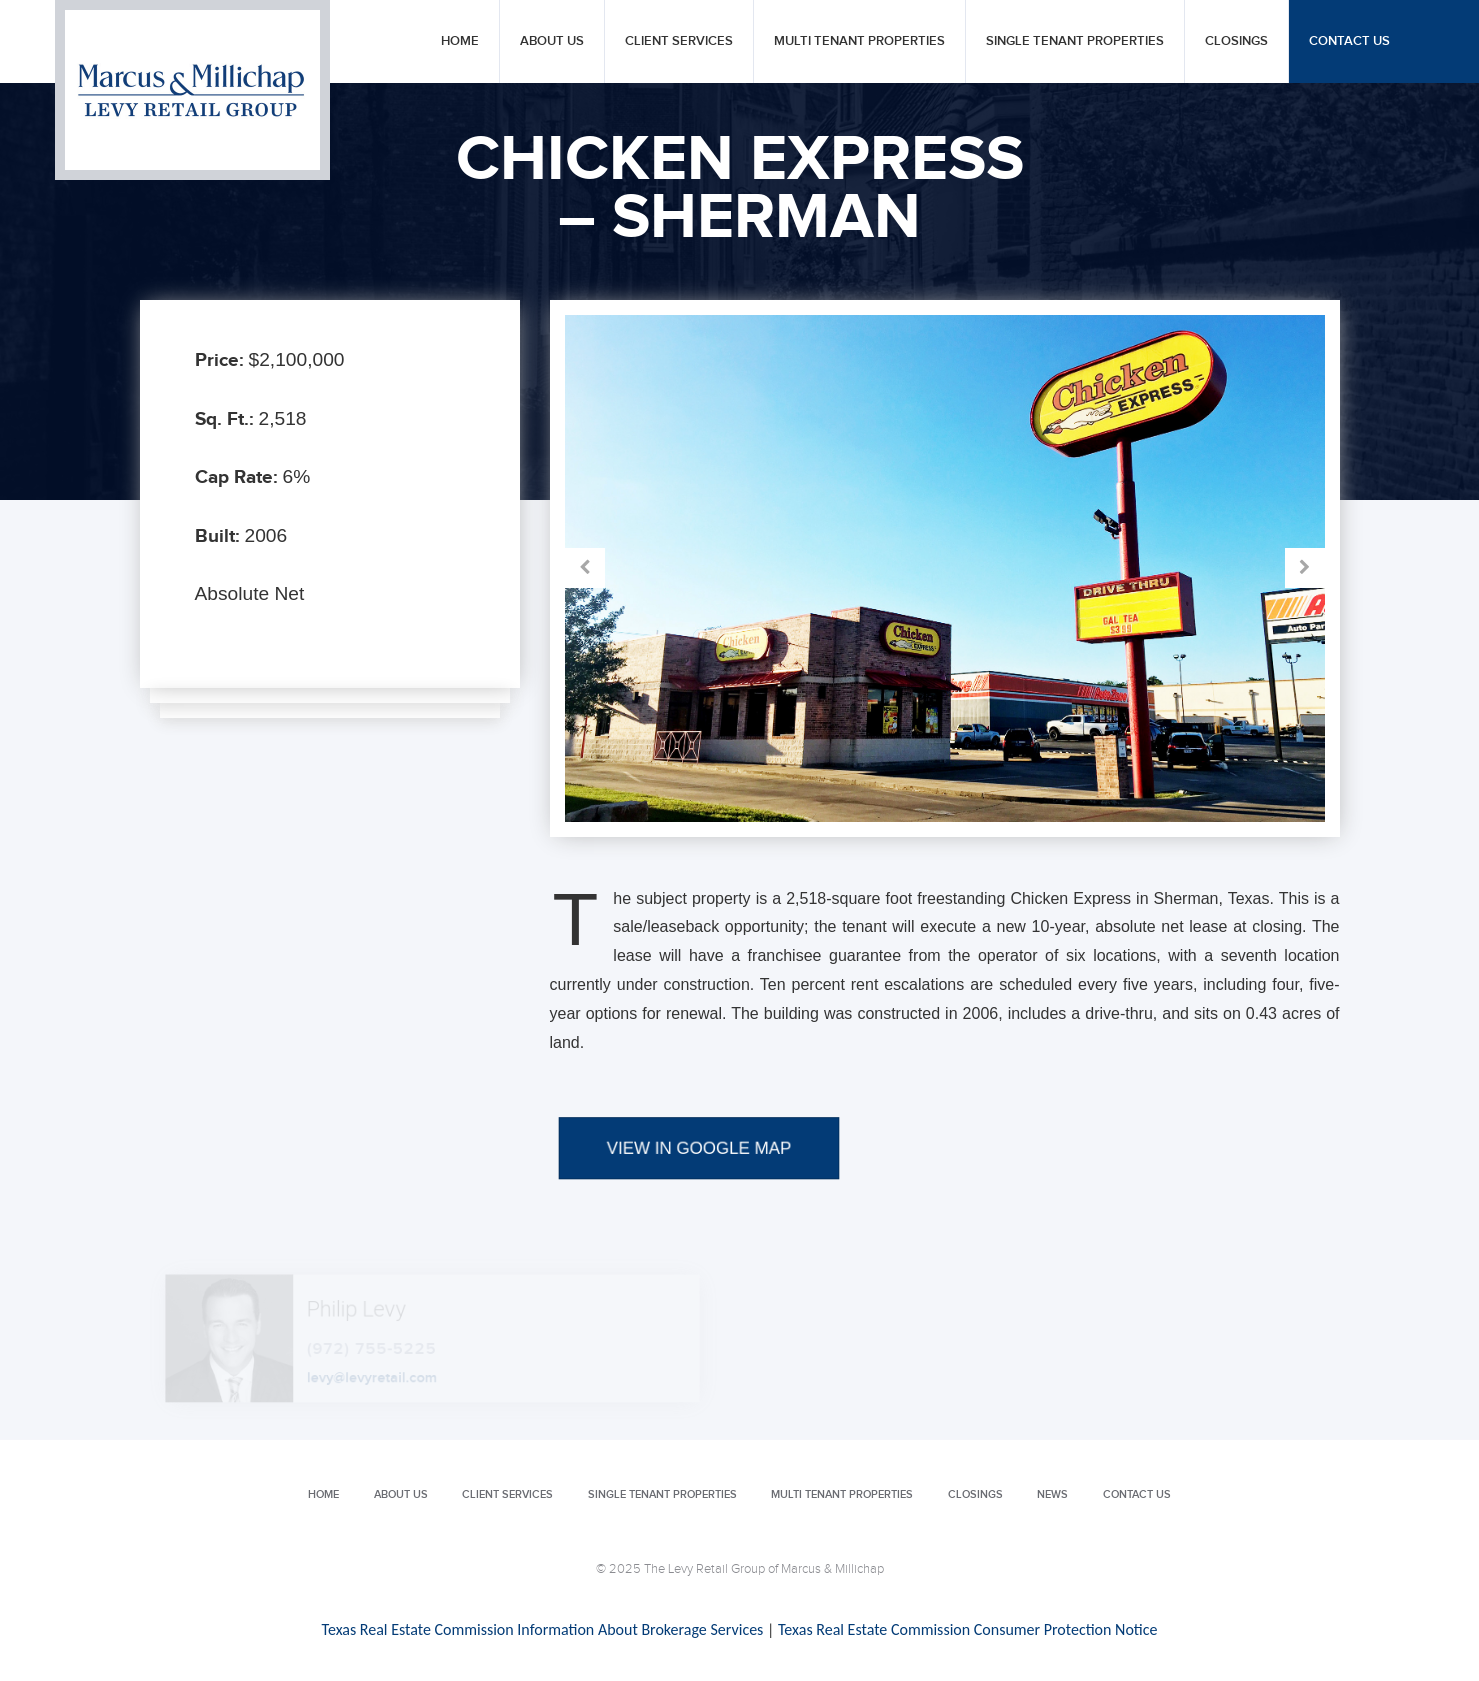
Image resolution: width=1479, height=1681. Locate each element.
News (1052, 1494)
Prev (755, 568)
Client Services (679, 41)
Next (1135, 568)
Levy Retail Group (192, 90)
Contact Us (1349, 41)
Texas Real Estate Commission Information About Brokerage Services (543, 1629)
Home (460, 41)
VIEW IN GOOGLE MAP (699, 1201)
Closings (1236, 41)
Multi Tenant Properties (859, 41)
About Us (552, 41)
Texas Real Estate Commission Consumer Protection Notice (967, 1629)
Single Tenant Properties (1075, 41)
